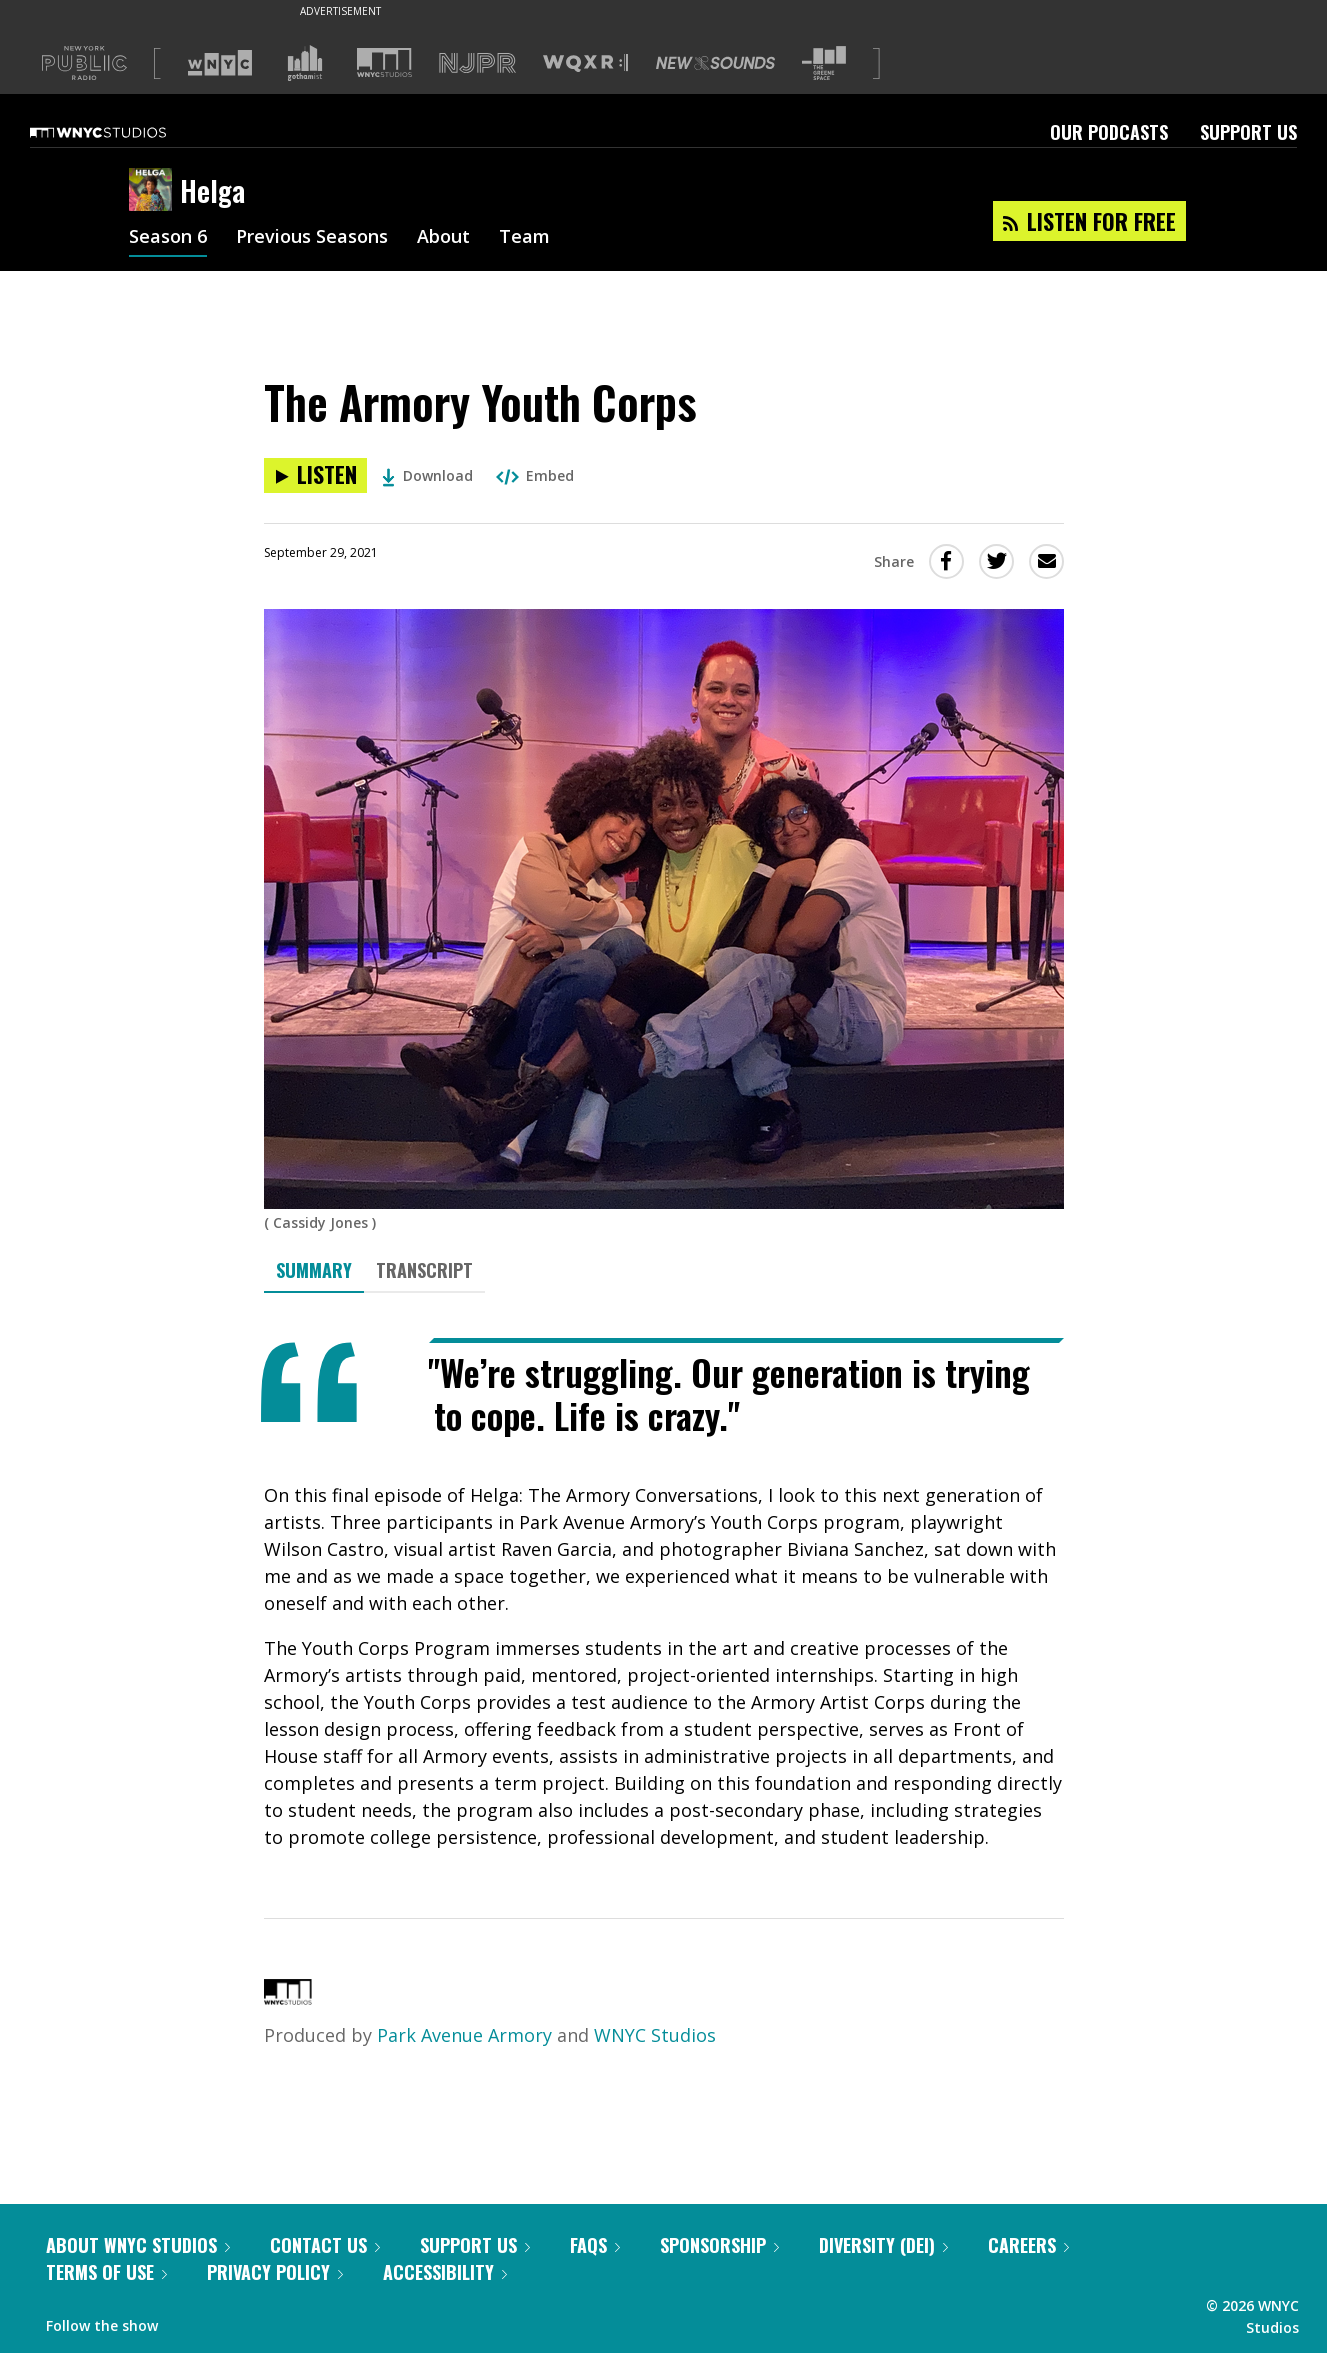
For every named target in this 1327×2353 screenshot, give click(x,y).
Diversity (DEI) (883, 2245)
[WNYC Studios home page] (123, 132)
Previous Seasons (312, 238)
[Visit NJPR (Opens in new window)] (477, 63)
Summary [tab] (314, 1270)
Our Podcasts (1109, 132)
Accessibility (445, 2272)
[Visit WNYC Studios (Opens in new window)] (384, 62)
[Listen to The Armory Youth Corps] (315, 475)
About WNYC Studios (138, 2245)
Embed (535, 475)
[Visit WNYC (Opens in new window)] (220, 63)
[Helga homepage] (154, 191)
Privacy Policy (275, 2272)
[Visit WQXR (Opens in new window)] (585, 63)
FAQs (595, 2245)
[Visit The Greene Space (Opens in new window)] (824, 63)
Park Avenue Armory (464, 2035)
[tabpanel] (664, 1594)
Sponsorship (719, 2245)
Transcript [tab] (424, 1270)
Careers (1028, 2245)
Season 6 (168, 238)
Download (427, 475)
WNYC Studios (655, 2035)
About (443, 238)
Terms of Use (106, 2272)
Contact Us (325, 2245)
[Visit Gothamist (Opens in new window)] (305, 63)
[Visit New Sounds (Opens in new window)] (715, 63)
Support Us (1248, 132)
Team (524, 238)
